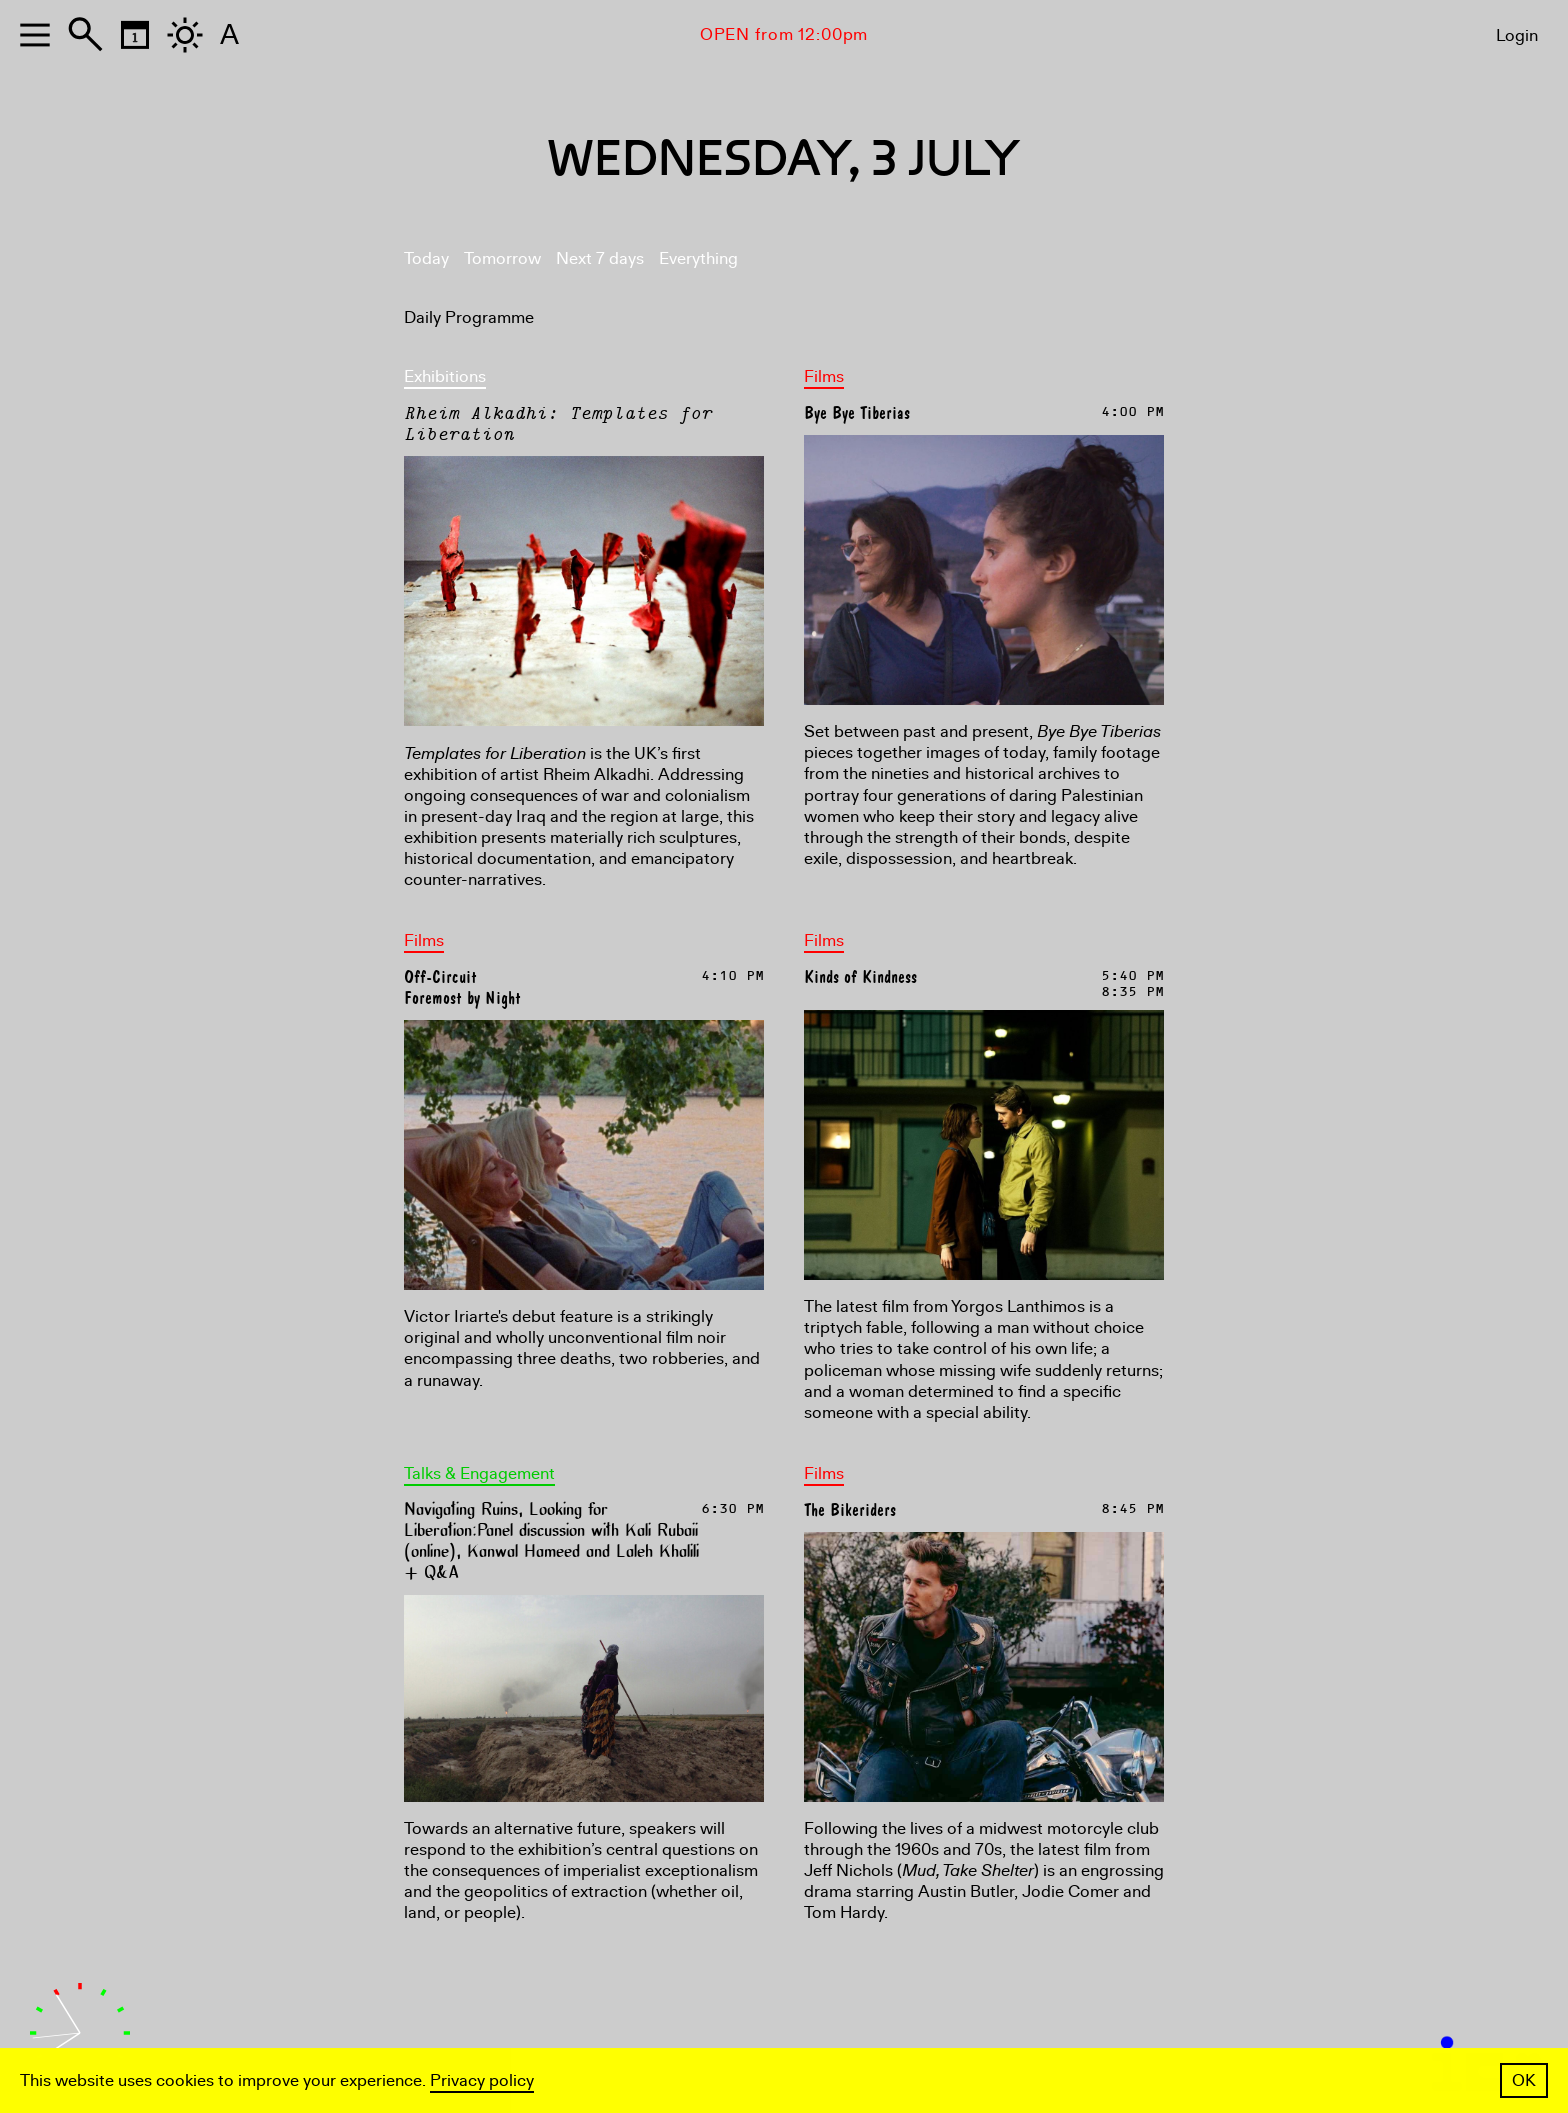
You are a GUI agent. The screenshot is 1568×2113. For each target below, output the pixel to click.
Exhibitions (445, 376)
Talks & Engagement (479, 1473)
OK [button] (1524, 2080)
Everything (698, 258)
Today (426, 258)
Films (824, 376)
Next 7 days (600, 258)
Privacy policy (482, 2080)
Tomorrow (502, 258)
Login (1517, 35)
